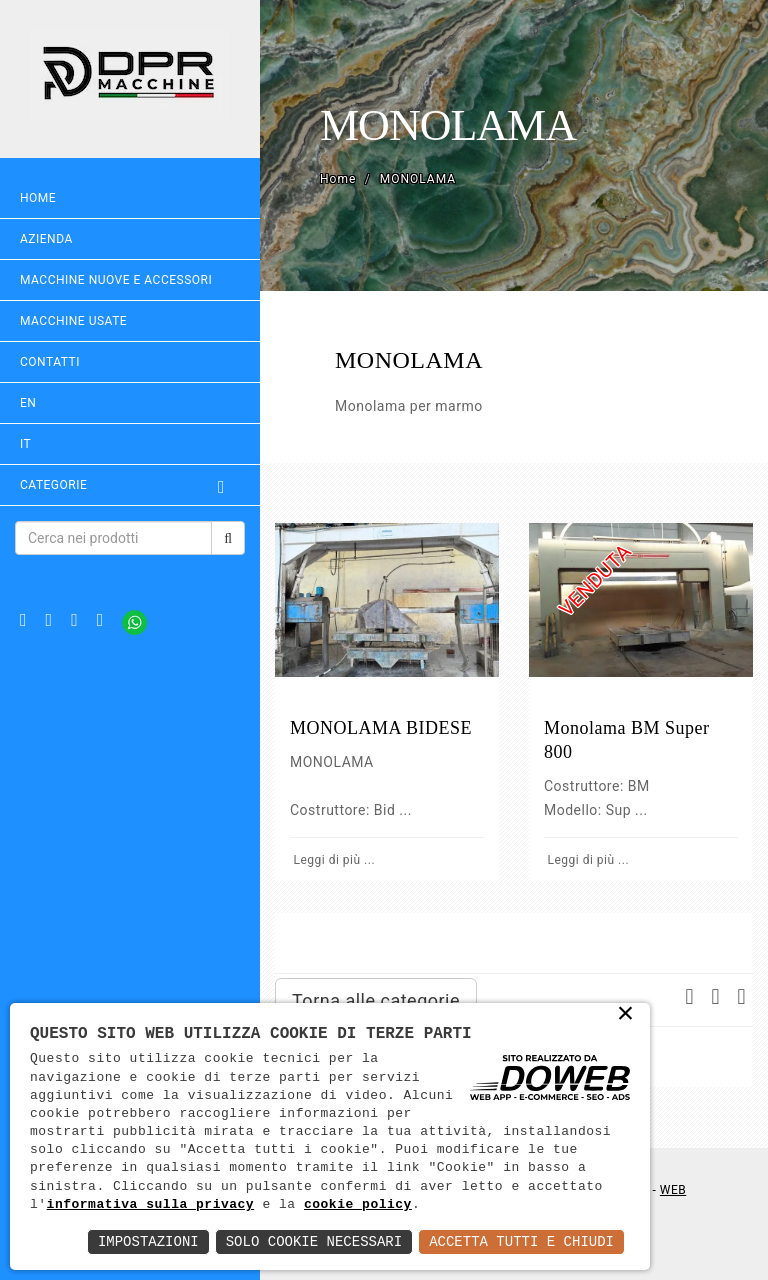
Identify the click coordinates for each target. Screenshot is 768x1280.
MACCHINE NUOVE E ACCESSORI (116, 280)
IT (25, 444)
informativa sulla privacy (151, 1205)
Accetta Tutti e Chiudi (521, 1241)
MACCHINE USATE (73, 321)
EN (28, 403)
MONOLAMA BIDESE (381, 728)
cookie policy (358, 1205)
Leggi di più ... (332, 860)
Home (38, 198)
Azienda (46, 239)
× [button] (626, 1015)
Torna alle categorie (376, 1000)
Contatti (50, 362)
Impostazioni (148, 1241)
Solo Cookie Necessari (314, 1241)
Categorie (130, 485)
